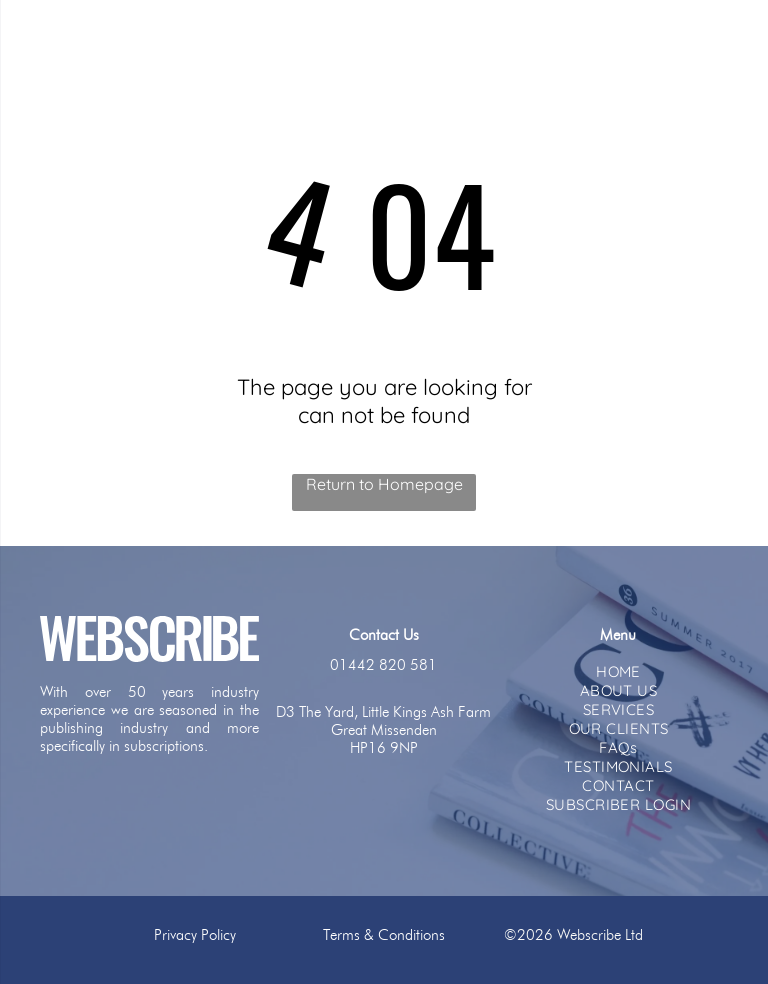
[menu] (44, 43)
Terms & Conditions (384, 935)
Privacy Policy (195, 935)
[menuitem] (618, 671)
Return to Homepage (384, 484)
